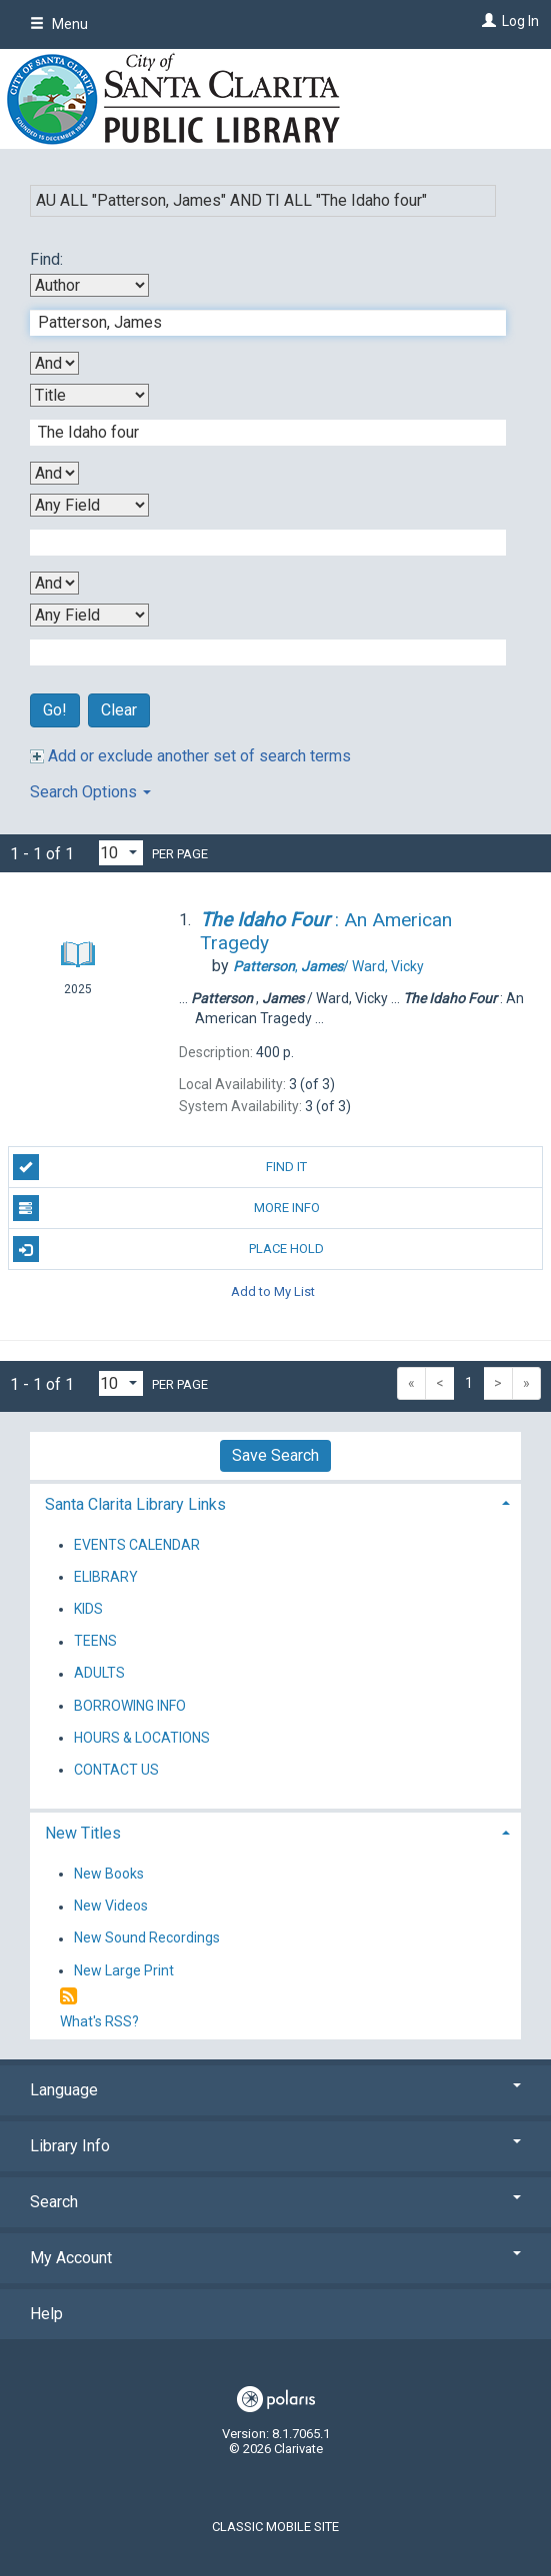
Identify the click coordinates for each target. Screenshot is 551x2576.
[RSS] (68, 1996)
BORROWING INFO (130, 1706)
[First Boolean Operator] (54, 363)
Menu (59, 24)
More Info (166, 1208)
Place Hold (169, 1249)
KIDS (88, 1609)
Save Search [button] (275, 1455)
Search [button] (275, 2201)
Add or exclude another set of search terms (190, 755)
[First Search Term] (257, 323)
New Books (109, 1874)
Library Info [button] (275, 2145)
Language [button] (275, 2089)
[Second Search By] (89, 395)
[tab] (275, 1502)
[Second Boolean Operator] (54, 473)
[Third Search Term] (257, 543)
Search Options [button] (90, 791)
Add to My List (273, 1290)
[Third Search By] (89, 505)
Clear (119, 709)
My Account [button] (275, 2257)
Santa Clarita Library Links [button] (135, 1504)
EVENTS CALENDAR (137, 1545)
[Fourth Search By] (89, 615)
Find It (160, 1167)
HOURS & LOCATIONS (142, 1738)
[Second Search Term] (257, 433)
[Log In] (486, 21)
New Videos (111, 1907)
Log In (520, 21)
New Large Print (124, 1970)
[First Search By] (89, 285)
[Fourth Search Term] (257, 652)
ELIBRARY (106, 1577)
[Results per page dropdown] (121, 852)
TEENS (95, 1642)
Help (46, 2313)
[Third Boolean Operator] (54, 583)
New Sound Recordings (147, 1938)
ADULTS (99, 1674)
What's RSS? (99, 2021)
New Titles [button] (83, 1833)
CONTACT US (116, 1770)
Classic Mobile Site (275, 2526)
